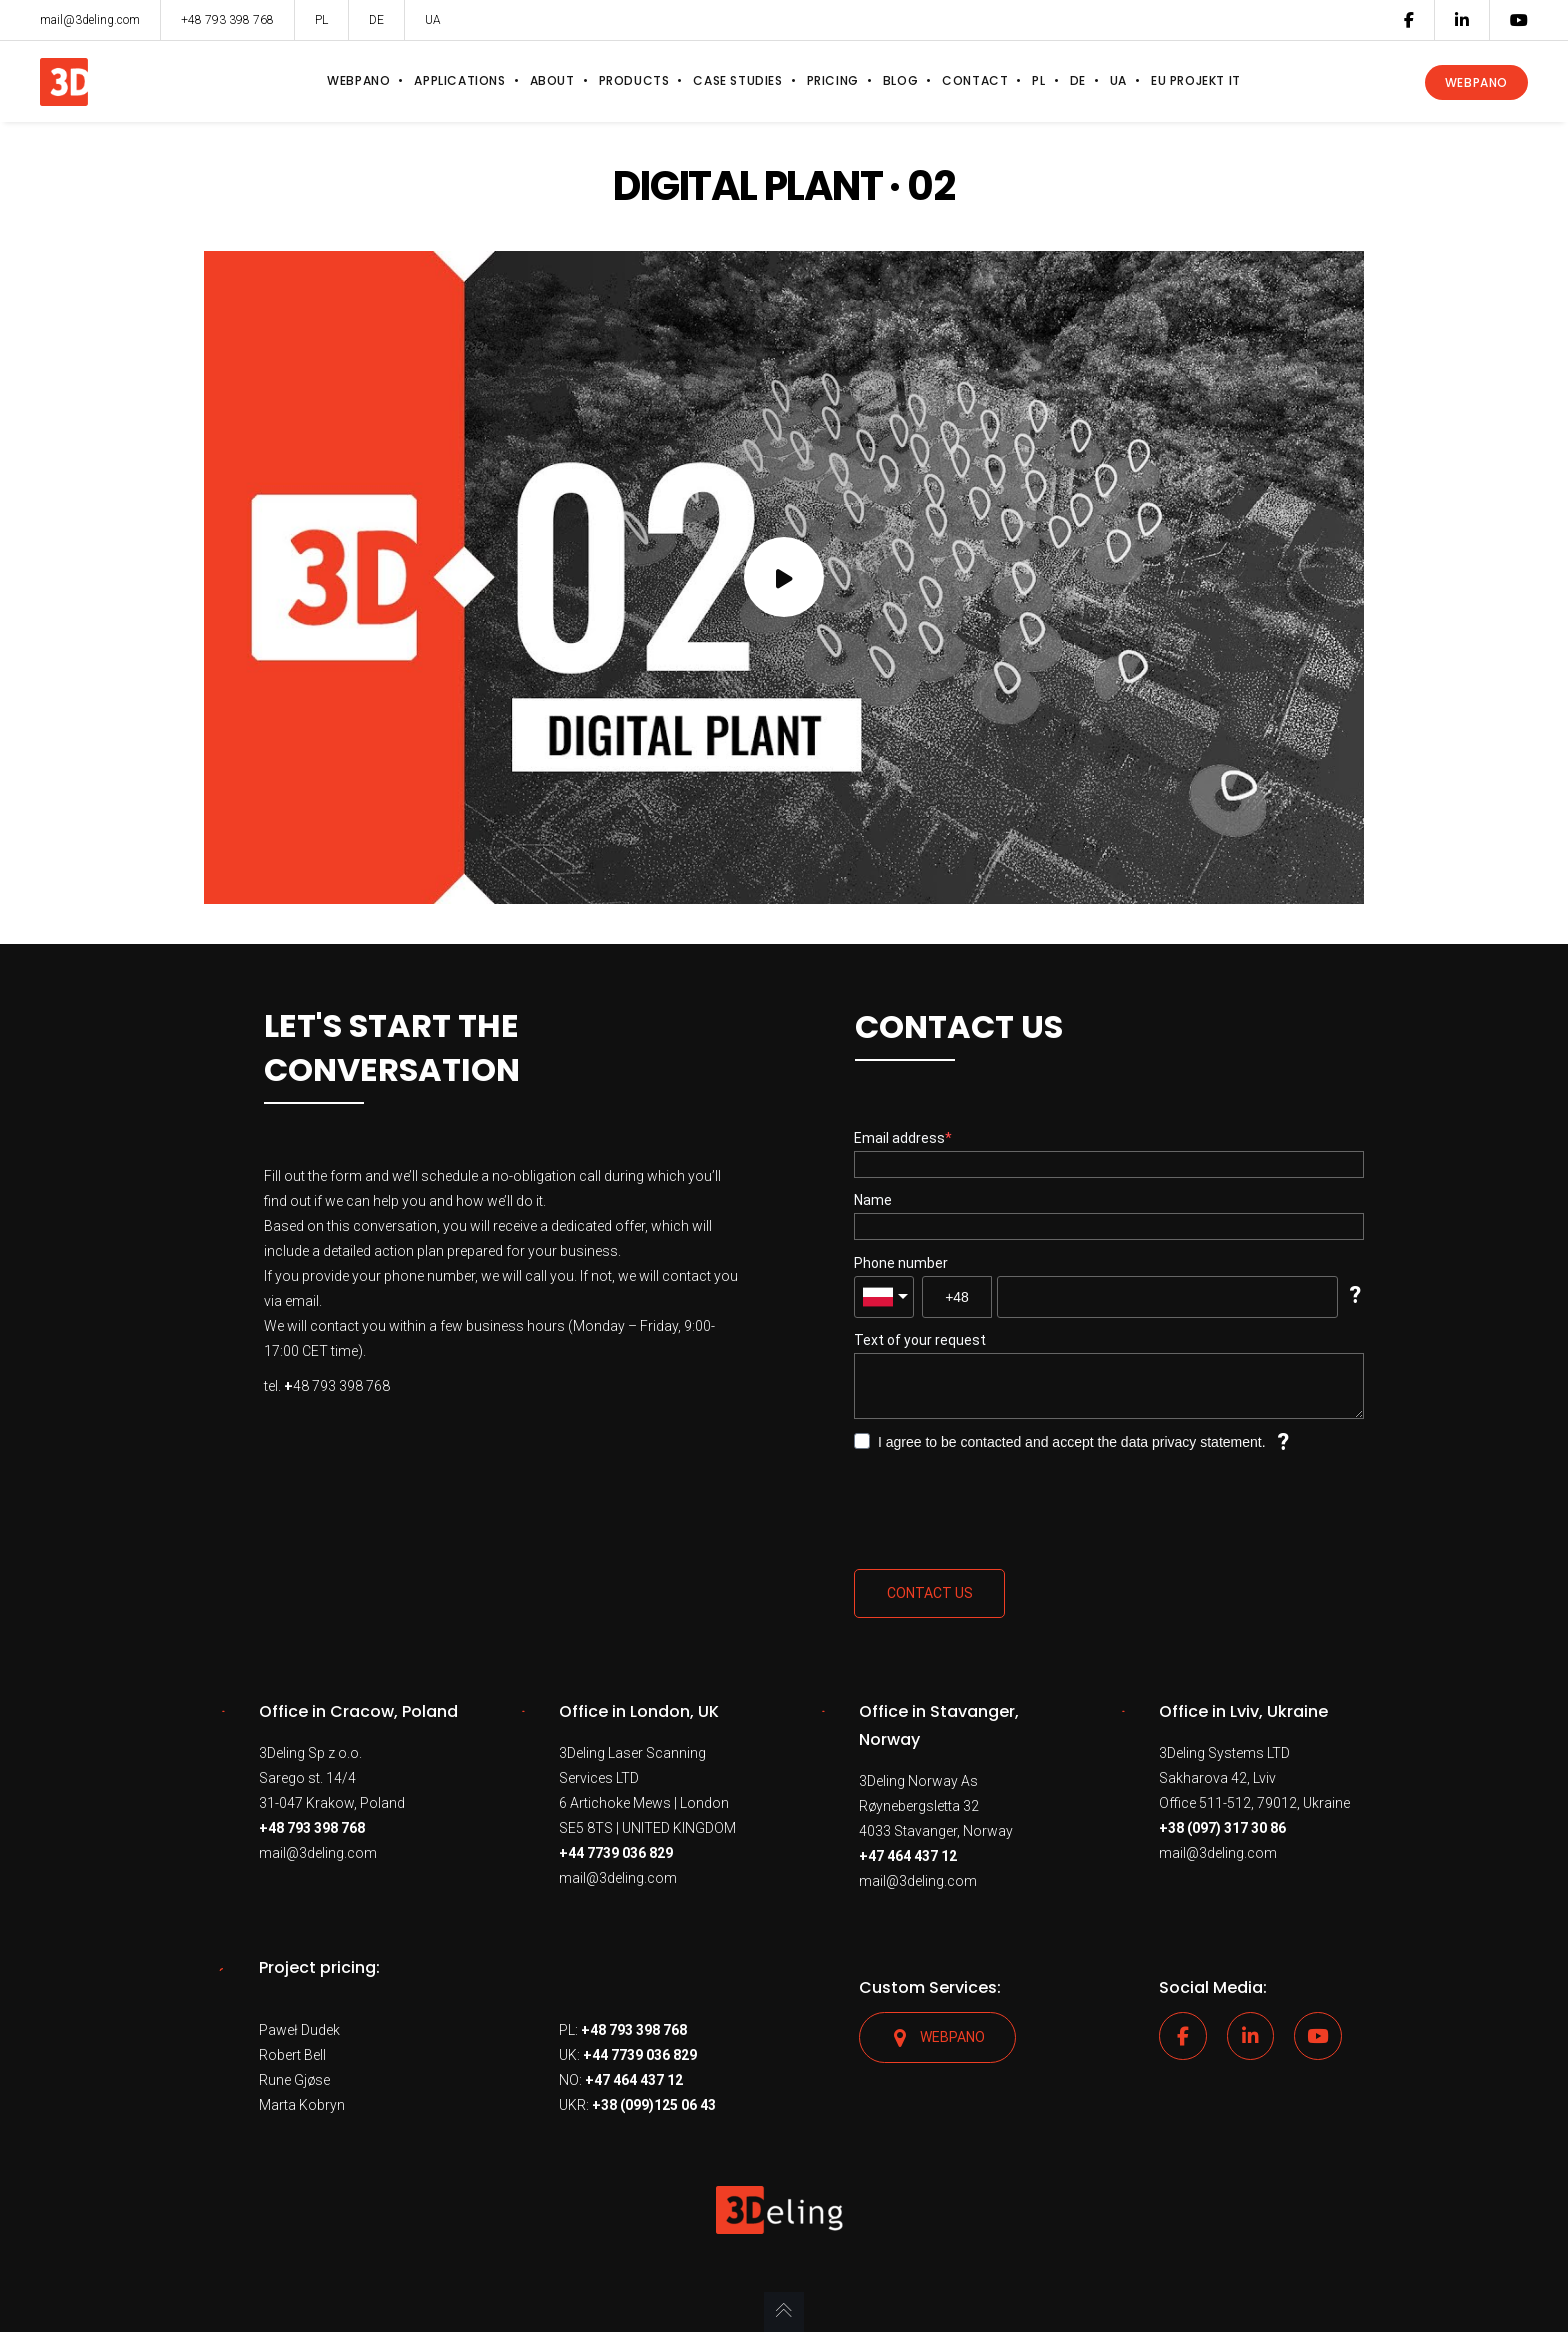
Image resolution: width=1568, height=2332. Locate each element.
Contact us (930, 1593)
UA (433, 20)
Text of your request (920, 1340)
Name (873, 1200)
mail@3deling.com (318, 1853)
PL (321, 20)
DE (376, 20)
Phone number (901, 1263)
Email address (899, 1138)
